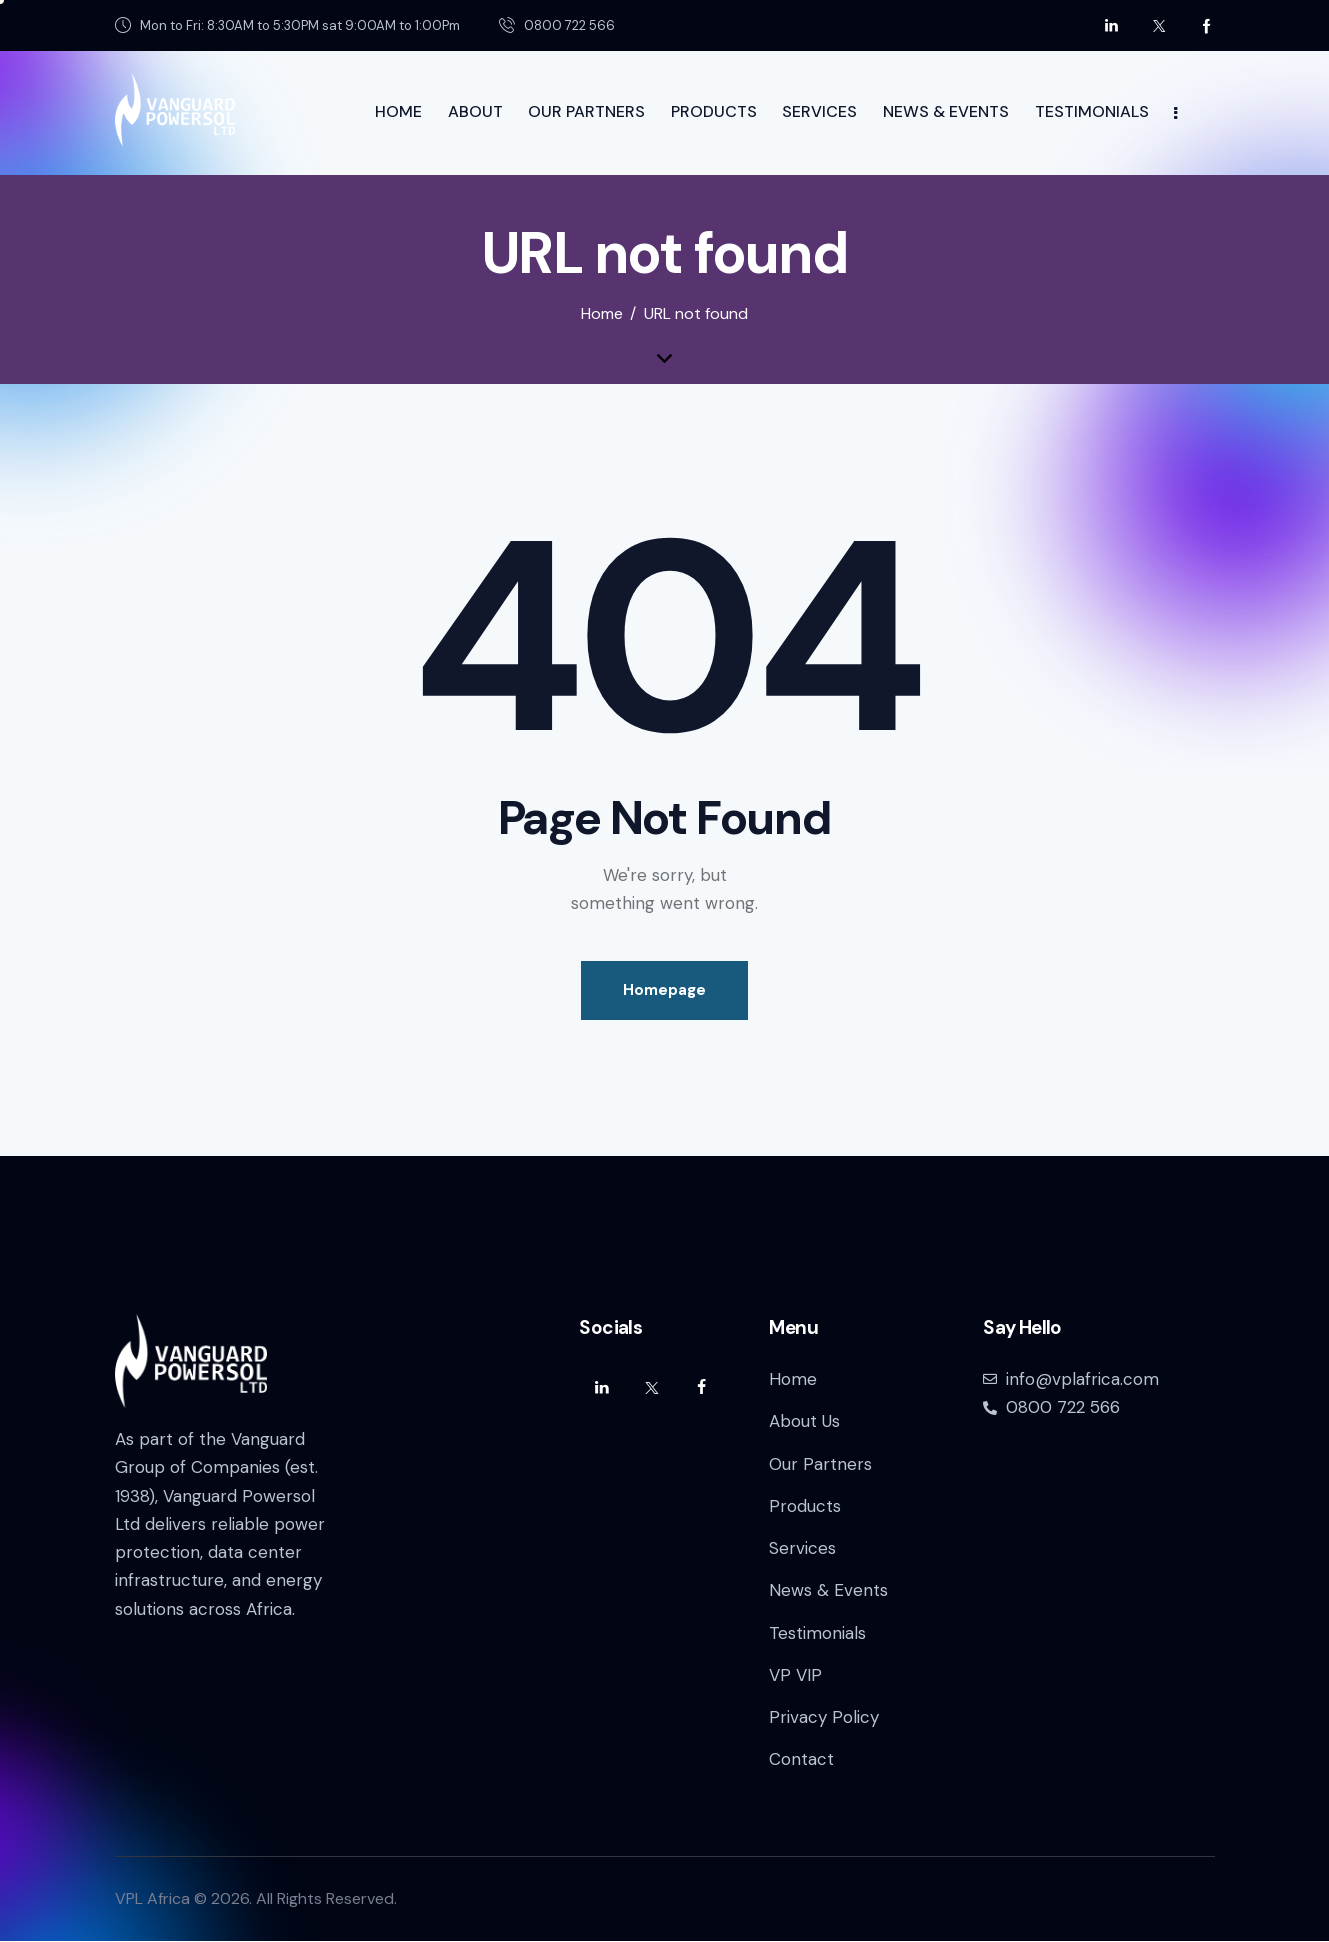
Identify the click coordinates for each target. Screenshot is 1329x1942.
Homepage (664, 990)
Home (602, 314)
